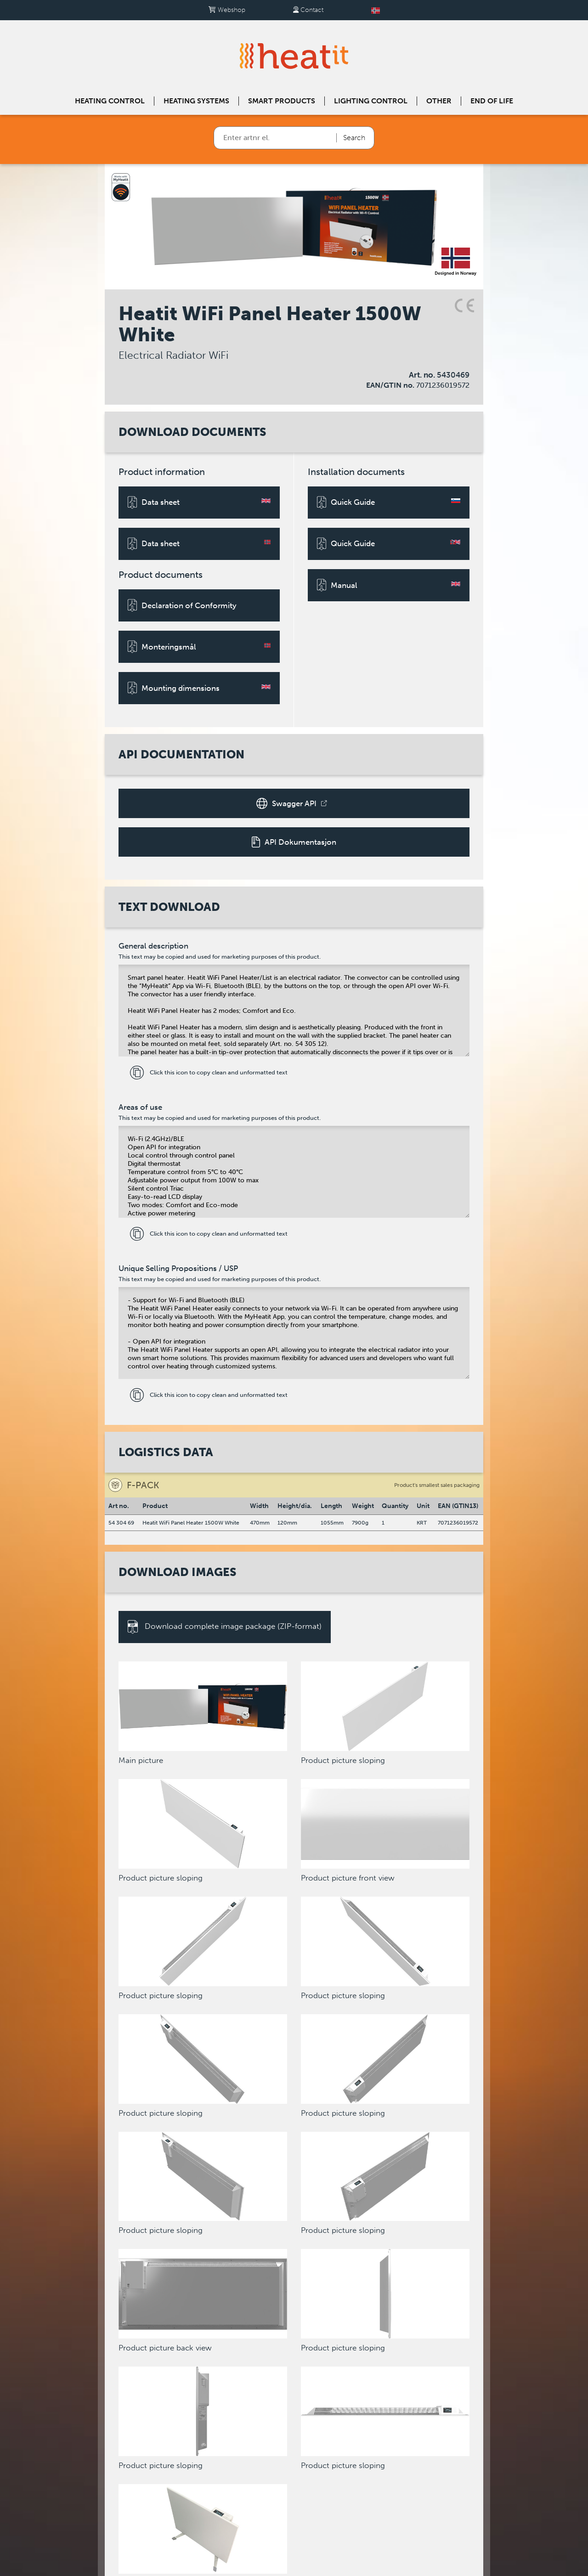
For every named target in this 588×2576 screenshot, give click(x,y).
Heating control (110, 100)
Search (354, 137)
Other (439, 100)
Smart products (281, 100)
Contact (308, 10)
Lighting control (370, 100)
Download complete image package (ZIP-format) (225, 1627)
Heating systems (196, 100)
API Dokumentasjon (294, 841)
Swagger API (291, 803)
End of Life (491, 100)
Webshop (227, 10)
